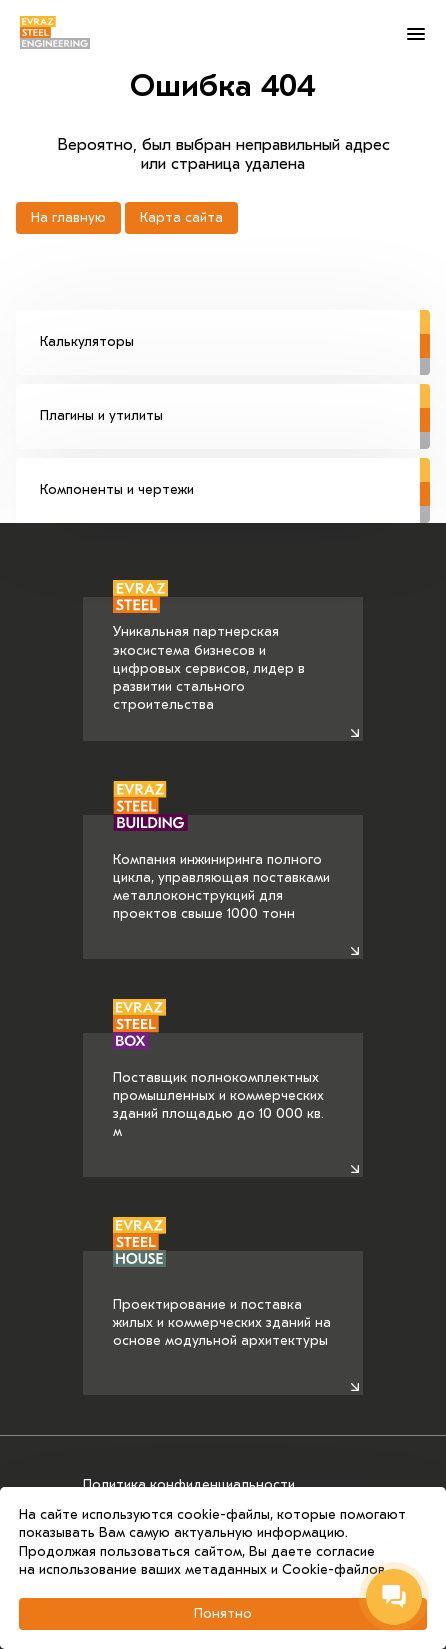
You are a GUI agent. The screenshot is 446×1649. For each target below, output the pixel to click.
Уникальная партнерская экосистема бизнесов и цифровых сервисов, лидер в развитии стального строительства (209, 655)
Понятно (223, 1613)
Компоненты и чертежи (235, 478)
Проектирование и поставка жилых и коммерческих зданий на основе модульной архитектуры (222, 1300)
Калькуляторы (235, 330)
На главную (68, 217)
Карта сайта (181, 217)
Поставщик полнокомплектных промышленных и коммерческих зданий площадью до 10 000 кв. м (218, 1087)
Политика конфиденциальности (189, 1484)
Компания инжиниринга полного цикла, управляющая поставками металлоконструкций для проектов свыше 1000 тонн (221, 869)
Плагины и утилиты (235, 404)
